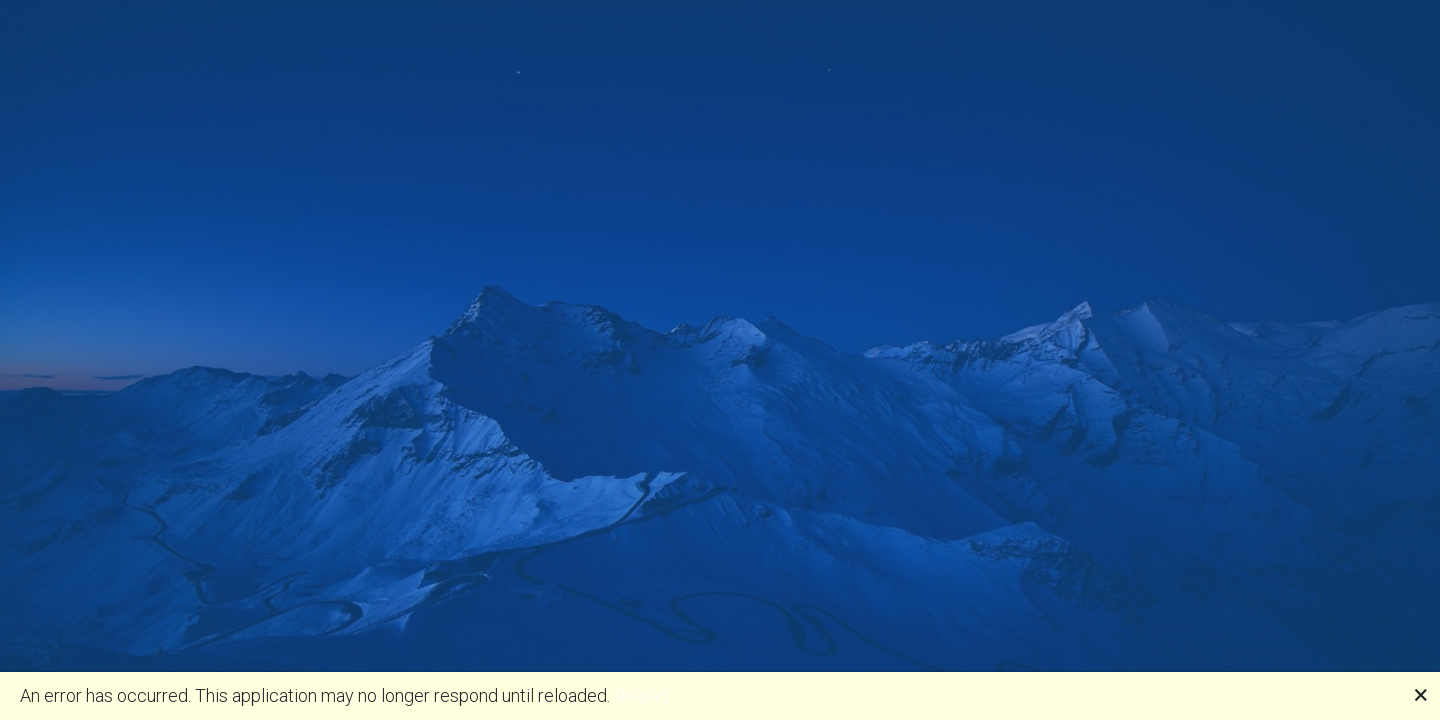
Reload (641, 695)
